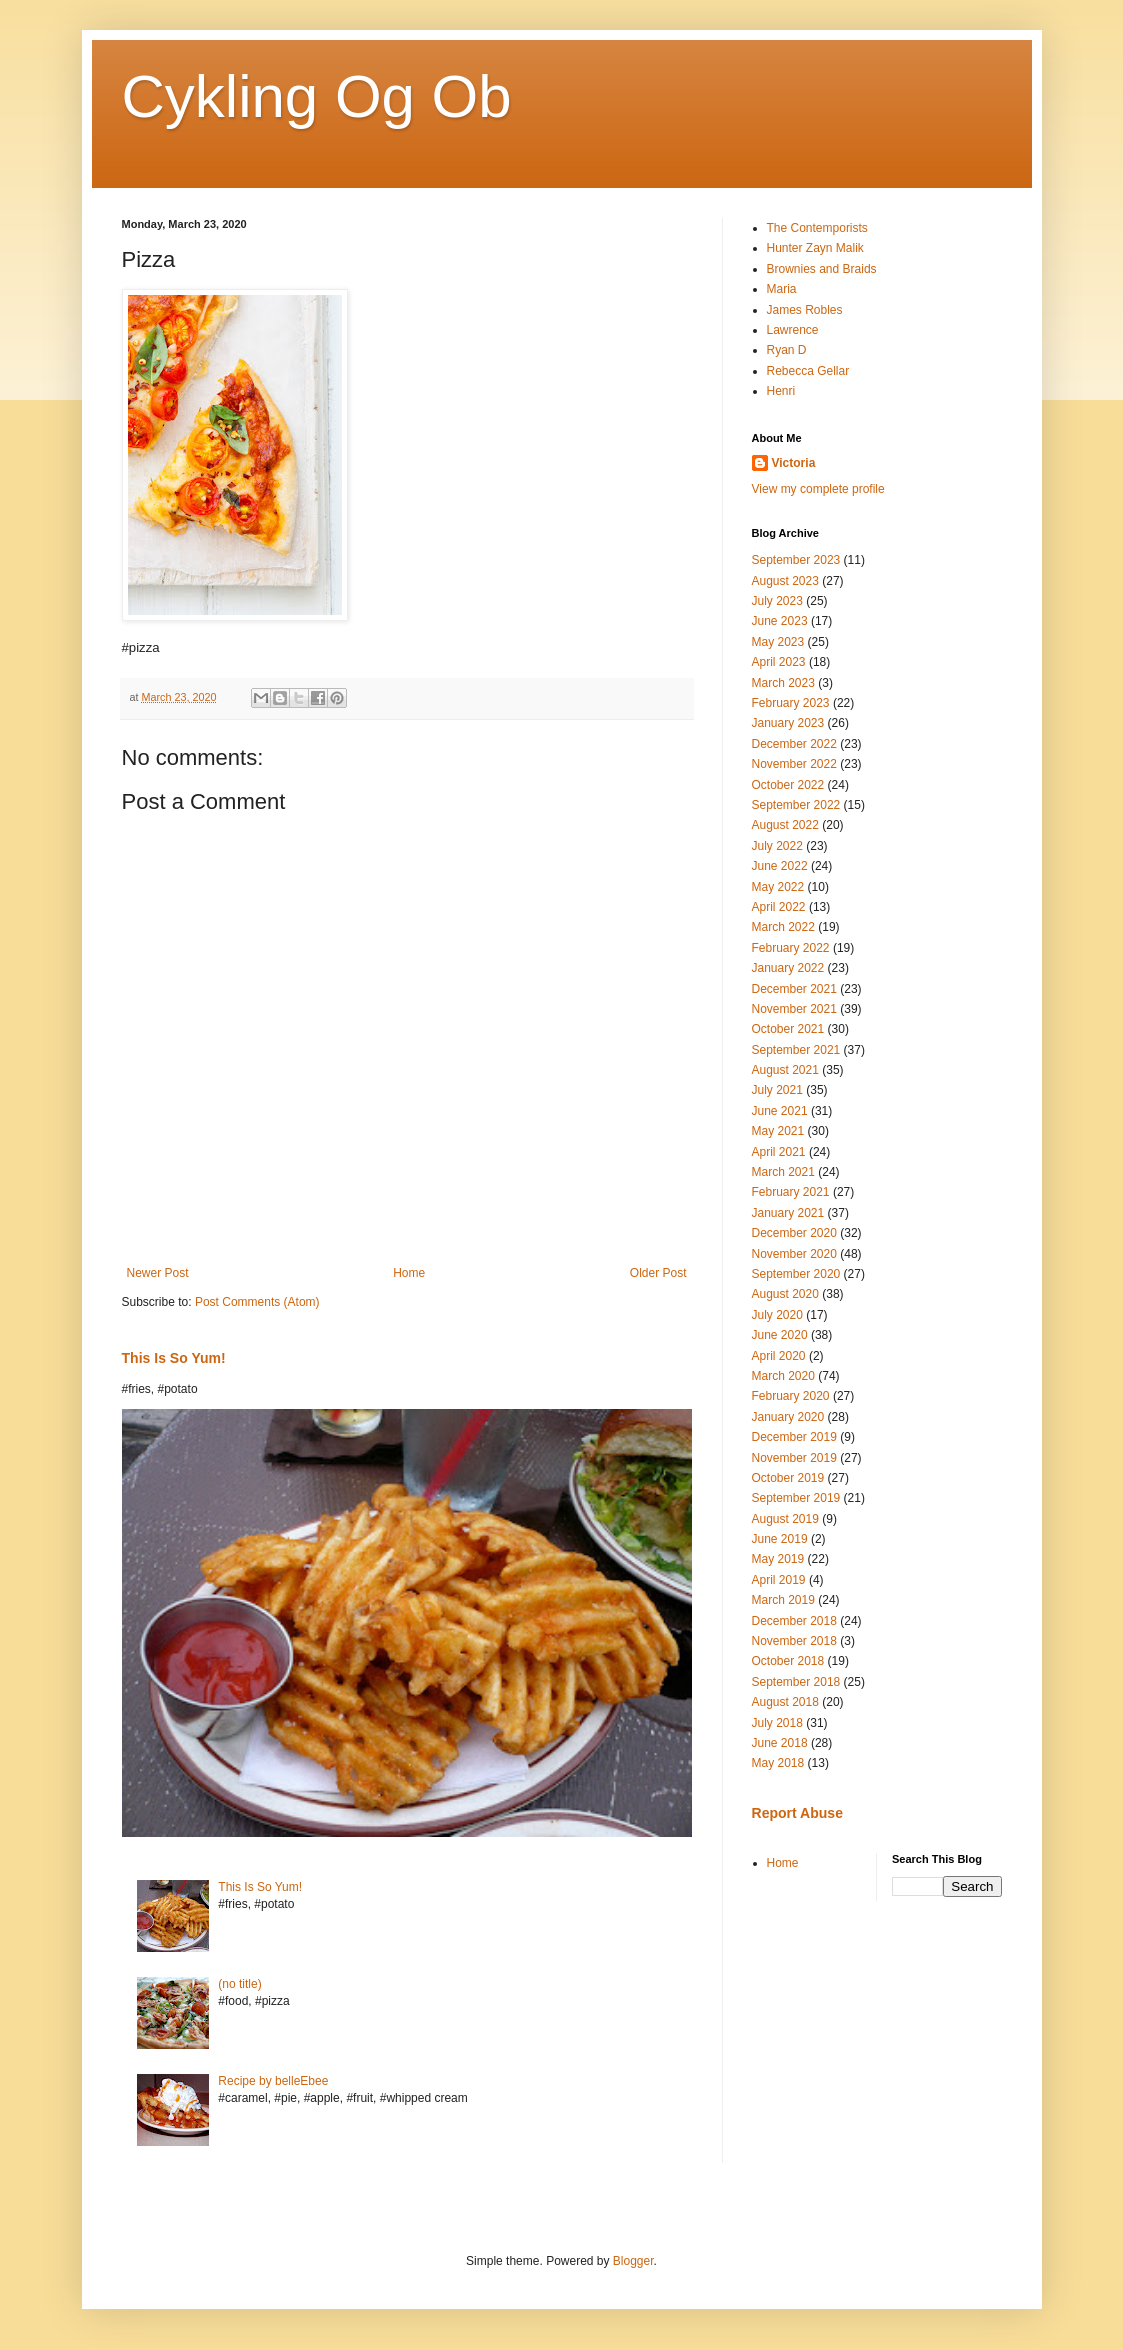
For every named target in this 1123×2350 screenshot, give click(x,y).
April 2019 (779, 1580)
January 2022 (788, 968)
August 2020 (785, 1294)
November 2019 (794, 1458)
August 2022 (785, 825)
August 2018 (785, 1702)
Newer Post (158, 1273)
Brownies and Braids (822, 269)
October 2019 (788, 1478)
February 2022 (791, 948)
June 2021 (780, 1111)
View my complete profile (818, 489)
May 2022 (778, 887)
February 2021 (791, 1192)
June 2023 (780, 621)
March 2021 (783, 1172)
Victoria (794, 463)
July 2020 (777, 1315)
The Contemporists (817, 228)
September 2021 (796, 1050)
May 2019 (778, 1559)
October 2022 (788, 785)
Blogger (633, 2261)
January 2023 (788, 723)
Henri (781, 391)
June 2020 (780, 1335)
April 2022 (779, 907)
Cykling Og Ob (317, 96)
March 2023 (783, 683)
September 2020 (796, 1274)
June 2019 (780, 1539)
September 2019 (796, 1498)
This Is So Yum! (178, 1358)
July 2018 (777, 1723)
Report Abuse (797, 1813)
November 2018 (794, 1641)
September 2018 (796, 1682)
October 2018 (788, 1661)
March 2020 (783, 1376)
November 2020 (794, 1254)
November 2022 (794, 764)
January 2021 (788, 1213)
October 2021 (788, 1029)
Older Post (658, 1273)
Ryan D (787, 350)
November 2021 (794, 1009)
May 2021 (778, 1131)
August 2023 (785, 581)
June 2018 (780, 1743)
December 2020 (794, 1233)
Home (409, 1273)
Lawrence (793, 330)
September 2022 (796, 805)
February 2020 (791, 1396)
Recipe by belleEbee (273, 2081)
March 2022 (783, 927)
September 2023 (796, 560)
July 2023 (777, 601)
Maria (782, 289)
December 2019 (794, 1437)
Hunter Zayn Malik (815, 248)
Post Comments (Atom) (257, 1302)
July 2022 (777, 846)
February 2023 (791, 703)
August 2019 (785, 1519)
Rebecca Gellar (808, 371)
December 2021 (794, 989)
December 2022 (794, 744)
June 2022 (780, 866)
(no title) (239, 1984)
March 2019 (783, 1600)
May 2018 (778, 1763)
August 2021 (785, 1070)
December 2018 (794, 1621)
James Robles (805, 310)
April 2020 (779, 1356)
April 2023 (779, 662)
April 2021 (779, 1152)
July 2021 (777, 1090)
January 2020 (788, 1417)
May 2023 (778, 642)
